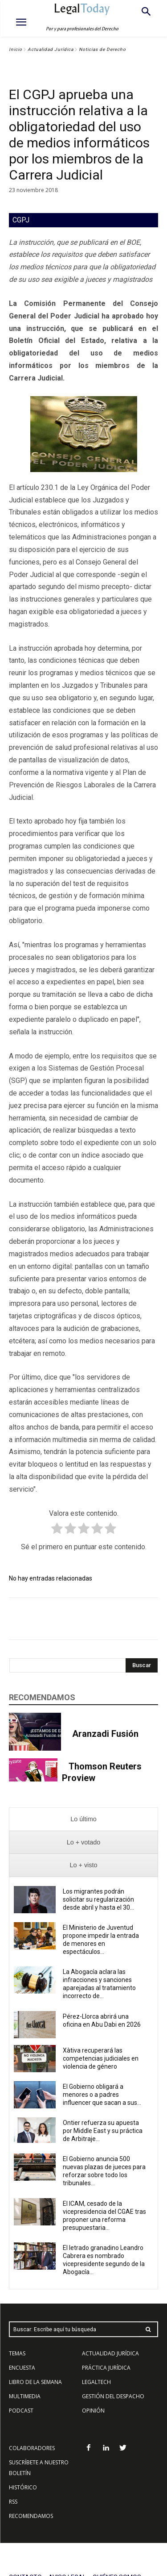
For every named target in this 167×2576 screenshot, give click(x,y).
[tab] (83, 1819)
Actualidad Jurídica (50, 49)
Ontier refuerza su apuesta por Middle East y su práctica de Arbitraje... (103, 2130)
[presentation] (83, 1819)
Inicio (15, 49)
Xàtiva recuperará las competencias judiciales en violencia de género (100, 2058)
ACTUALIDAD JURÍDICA (110, 2353)
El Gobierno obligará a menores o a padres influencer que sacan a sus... (102, 2094)
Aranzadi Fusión (105, 1733)
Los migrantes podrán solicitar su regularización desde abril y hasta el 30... (98, 1899)
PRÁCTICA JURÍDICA (106, 2367)
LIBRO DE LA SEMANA (35, 2382)
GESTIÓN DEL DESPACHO (113, 2396)
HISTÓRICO (23, 2487)
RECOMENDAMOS (31, 2516)
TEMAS (17, 2353)
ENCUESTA (22, 2367)
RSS (13, 2501)
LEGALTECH (96, 2382)
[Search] (142, 1665)
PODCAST (21, 2410)
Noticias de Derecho (102, 49)
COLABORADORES (32, 2448)
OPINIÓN (93, 2410)
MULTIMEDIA (25, 2396)
